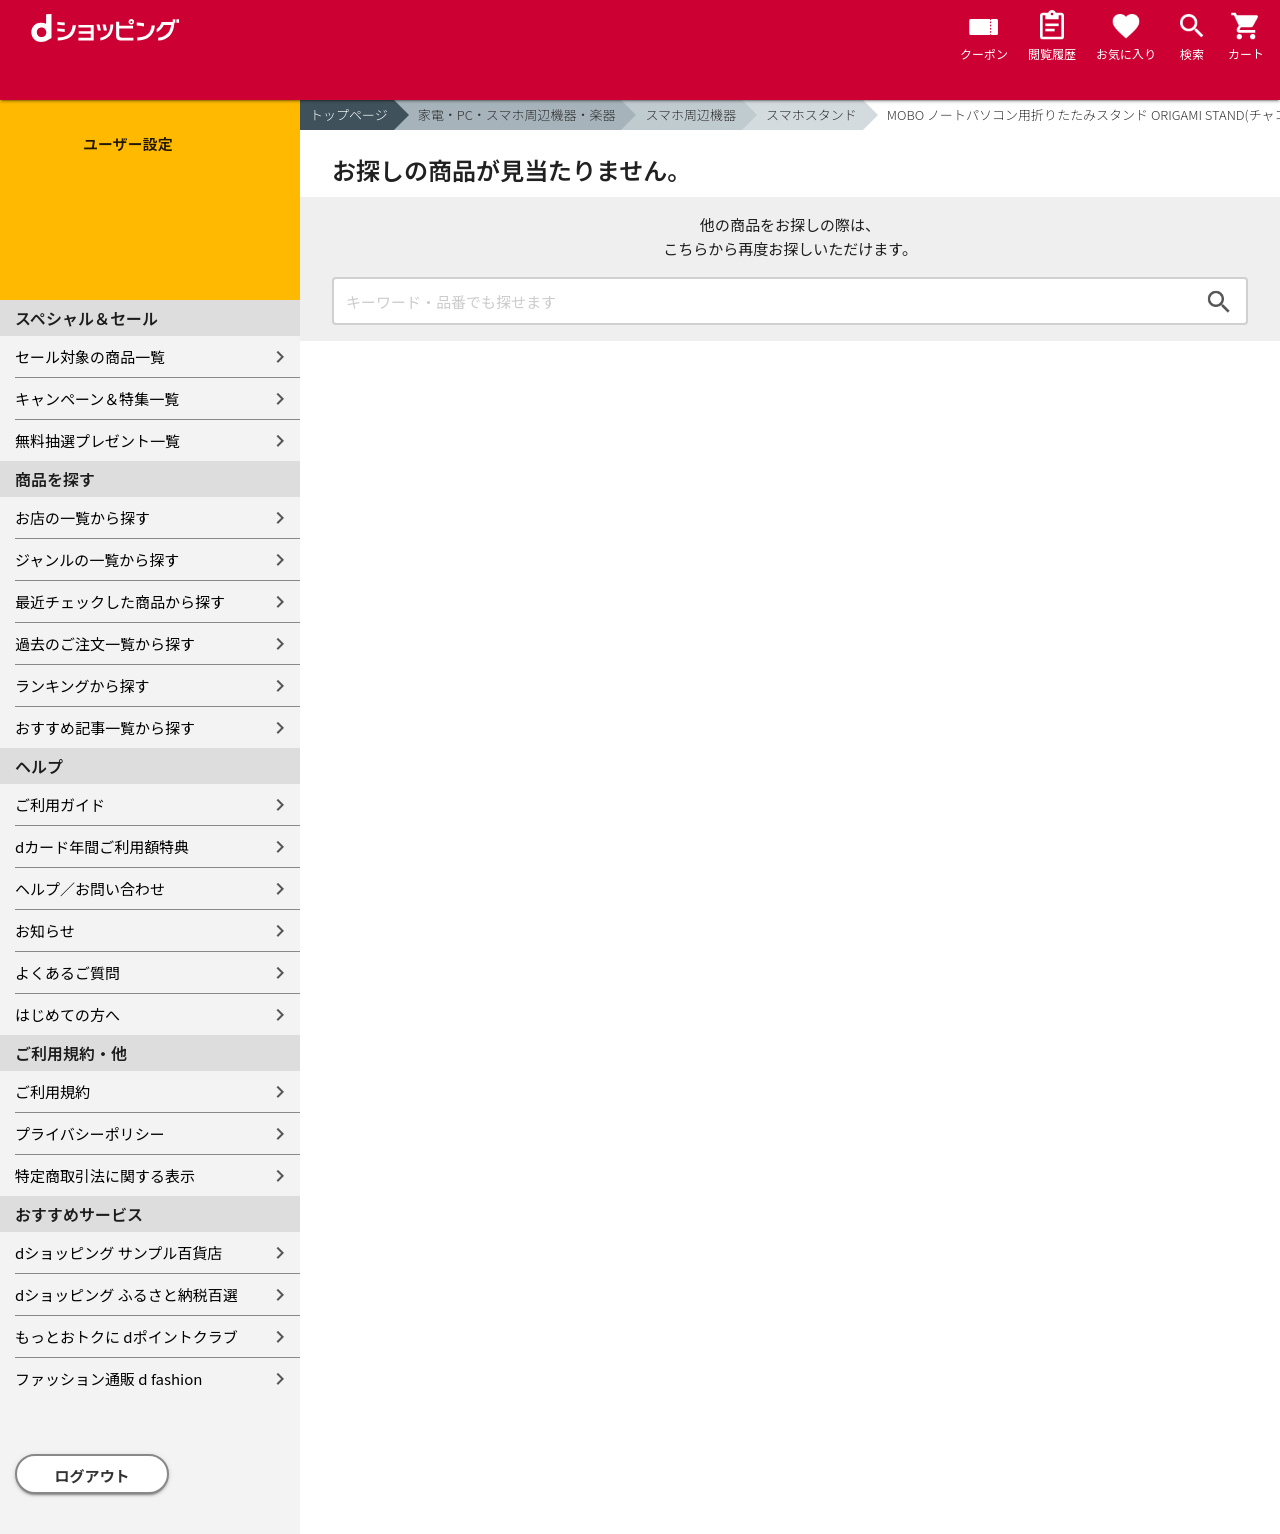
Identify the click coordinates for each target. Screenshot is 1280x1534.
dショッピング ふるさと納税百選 (126, 1294)
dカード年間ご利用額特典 (102, 846)
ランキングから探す (82, 685)
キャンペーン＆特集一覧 (97, 398)
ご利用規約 (52, 1091)
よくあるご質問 (67, 972)
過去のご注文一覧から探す (105, 643)
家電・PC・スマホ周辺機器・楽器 (517, 114)
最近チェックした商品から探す (120, 601)
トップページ (349, 114)
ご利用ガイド (60, 804)
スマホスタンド (811, 114)
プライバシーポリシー (90, 1133)
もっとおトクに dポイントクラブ (126, 1336)
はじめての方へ (67, 1014)
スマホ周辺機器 (690, 114)
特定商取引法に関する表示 (105, 1175)
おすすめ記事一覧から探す (105, 727)
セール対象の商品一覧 (90, 356)
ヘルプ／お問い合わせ (90, 888)
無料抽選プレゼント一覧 (97, 440)
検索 (1219, 301)
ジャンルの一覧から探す (97, 559)
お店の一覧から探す (82, 517)
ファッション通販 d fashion (108, 1378)
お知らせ (45, 930)
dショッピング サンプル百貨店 (118, 1252)
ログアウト (92, 1475)
